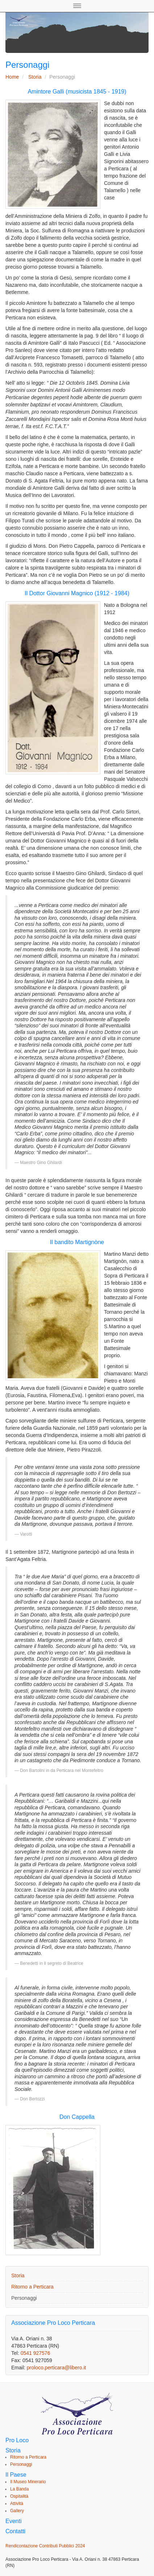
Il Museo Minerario (28, 2481)
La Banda (19, 2489)
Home (12, 77)
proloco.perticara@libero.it (56, 2367)
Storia (35, 77)
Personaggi (24, 2298)
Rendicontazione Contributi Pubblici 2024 (45, 2545)
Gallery (17, 2510)
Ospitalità (19, 2496)
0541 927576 (35, 2353)
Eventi (13, 2521)
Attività (16, 2503)
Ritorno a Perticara (32, 2287)
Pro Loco (17, 2440)
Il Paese (15, 2475)
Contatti (15, 2531)
